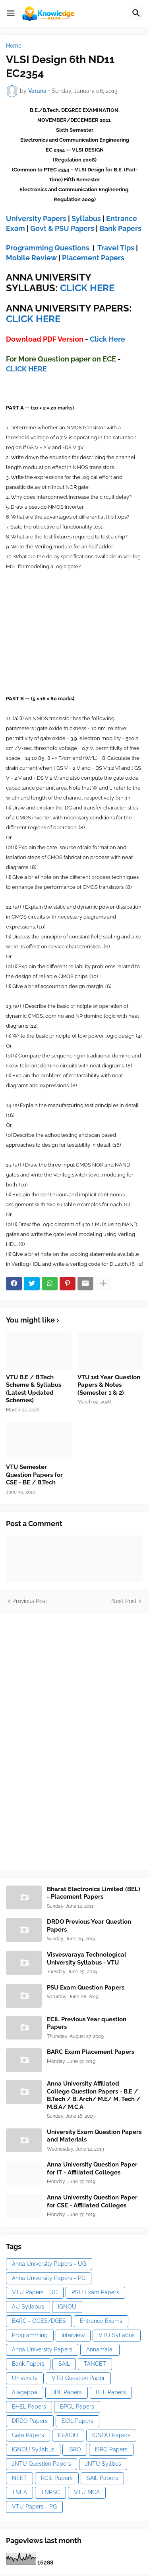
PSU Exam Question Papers (85, 1987)
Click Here (107, 339)
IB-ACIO (68, 2435)
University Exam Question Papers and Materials (94, 2135)
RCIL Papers (57, 2478)
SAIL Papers (102, 2478)
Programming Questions (47, 248)
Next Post (124, 1601)
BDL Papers (66, 2392)
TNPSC (50, 2492)
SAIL (64, 2364)
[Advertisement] (65, 1740)
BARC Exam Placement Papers (90, 2051)
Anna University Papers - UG (49, 2264)
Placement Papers (93, 258)
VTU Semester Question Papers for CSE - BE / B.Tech (34, 1474)
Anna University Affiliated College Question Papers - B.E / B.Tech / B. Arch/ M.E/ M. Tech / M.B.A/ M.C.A (93, 2095)
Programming (30, 2335)
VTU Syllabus (117, 2335)
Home (13, 45)
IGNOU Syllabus (33, 2449)
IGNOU (67, 2306)
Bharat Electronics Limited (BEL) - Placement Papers (93, 1893)
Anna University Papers (42, 2349)
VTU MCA (87, 2492)
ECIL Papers (77, 2421)
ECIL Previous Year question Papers (86, 2023)
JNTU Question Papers (41, 2464)
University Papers (36, 218)
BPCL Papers (77, 2406)
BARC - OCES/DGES (39, 2321)
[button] (10, 13)
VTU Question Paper (78, 2378)
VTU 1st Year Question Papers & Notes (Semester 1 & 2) (108, 1385)
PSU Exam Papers (95, 2292)
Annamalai (100, 2349)
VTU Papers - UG (35, 2292)
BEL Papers (111, 2392)
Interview (73, 2335)
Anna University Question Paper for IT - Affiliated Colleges (92, 2168)
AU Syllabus (28, 2306)
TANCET (95, 2364)
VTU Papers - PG (34, 2506)
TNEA (19, 2492)
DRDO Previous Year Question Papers (89, 1925)
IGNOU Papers (111, 2435)
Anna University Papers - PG (48, 2278)
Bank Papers (120, 228)
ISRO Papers (111, 2449)
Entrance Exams (101, 2321)
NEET (19, 2478)
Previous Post (29, 1601)
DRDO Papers (30, 2421)
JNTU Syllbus (103, 2464)
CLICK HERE (87, 288)
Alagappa (24, 2392)
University (25, 2378)
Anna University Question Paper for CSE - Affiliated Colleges (92, 2201)
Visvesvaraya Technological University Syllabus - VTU (86, 1958)
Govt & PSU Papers (62, 228)
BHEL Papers (29, 2406)
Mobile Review (31, 258)
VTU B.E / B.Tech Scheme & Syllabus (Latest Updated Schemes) (33, 1389)
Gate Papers (28, 2435)
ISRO (74, 2449)
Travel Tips (115, 248)
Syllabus (86, 218)
